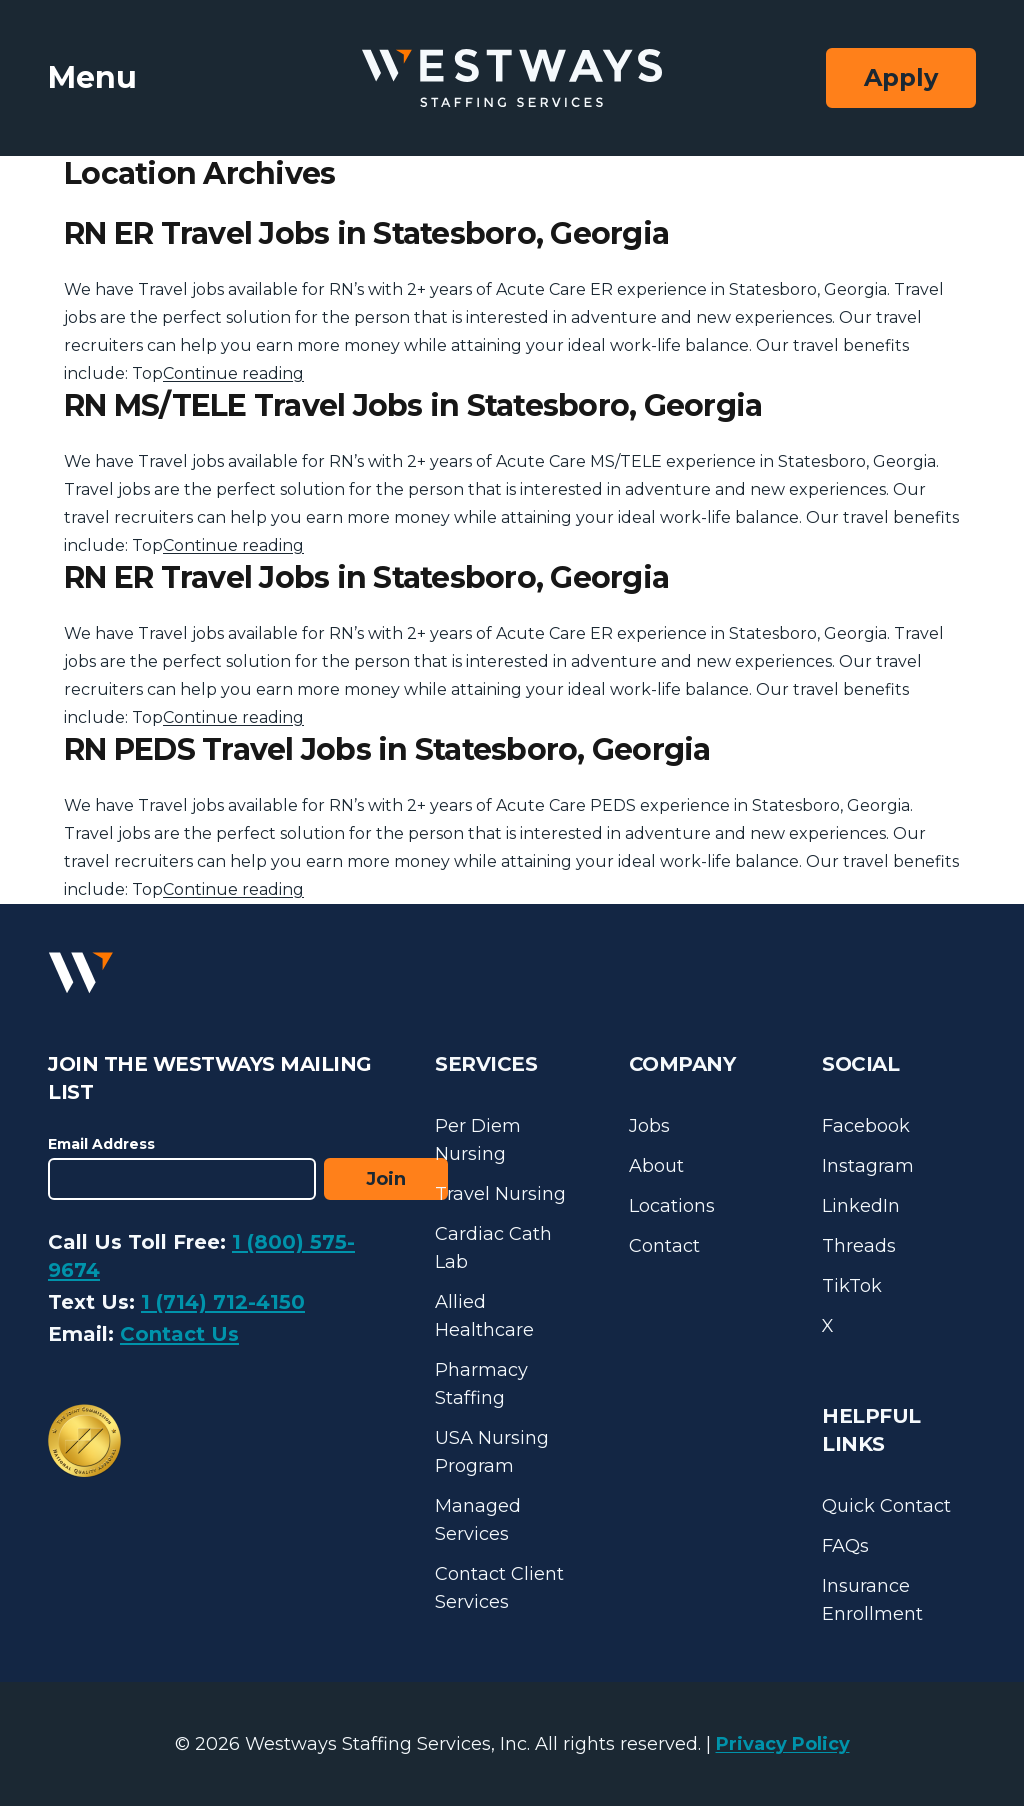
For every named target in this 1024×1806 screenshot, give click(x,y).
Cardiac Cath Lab (493, 1248)
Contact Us (179, 1334)
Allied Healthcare (484, 1316)
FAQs (845, 1546)
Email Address (101, 1144)
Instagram (868, 1166)
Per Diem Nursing (478, 1140)
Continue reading (233, 373)
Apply (901, 77)
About (656, 1166)
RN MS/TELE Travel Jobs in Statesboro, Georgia (413, 405)
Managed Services (478, 1520)
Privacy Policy (783, 1744)
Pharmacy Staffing (481, 1384)
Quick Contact (886, 1506)
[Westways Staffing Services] (512, 78)
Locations (672, 1206)
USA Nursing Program (492, 1452)
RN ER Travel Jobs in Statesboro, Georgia (366, 233)
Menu (92, 77)
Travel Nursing (500, 1194)
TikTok (852, 1286)
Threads (859, 1246)
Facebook (866, 1126)
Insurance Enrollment (872, 1600)
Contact (664, 1246)
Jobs (649, 1126)
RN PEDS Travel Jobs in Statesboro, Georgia (387, 749)
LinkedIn (861, 1206)
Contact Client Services (499, 1588)
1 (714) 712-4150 (223, 1302)
